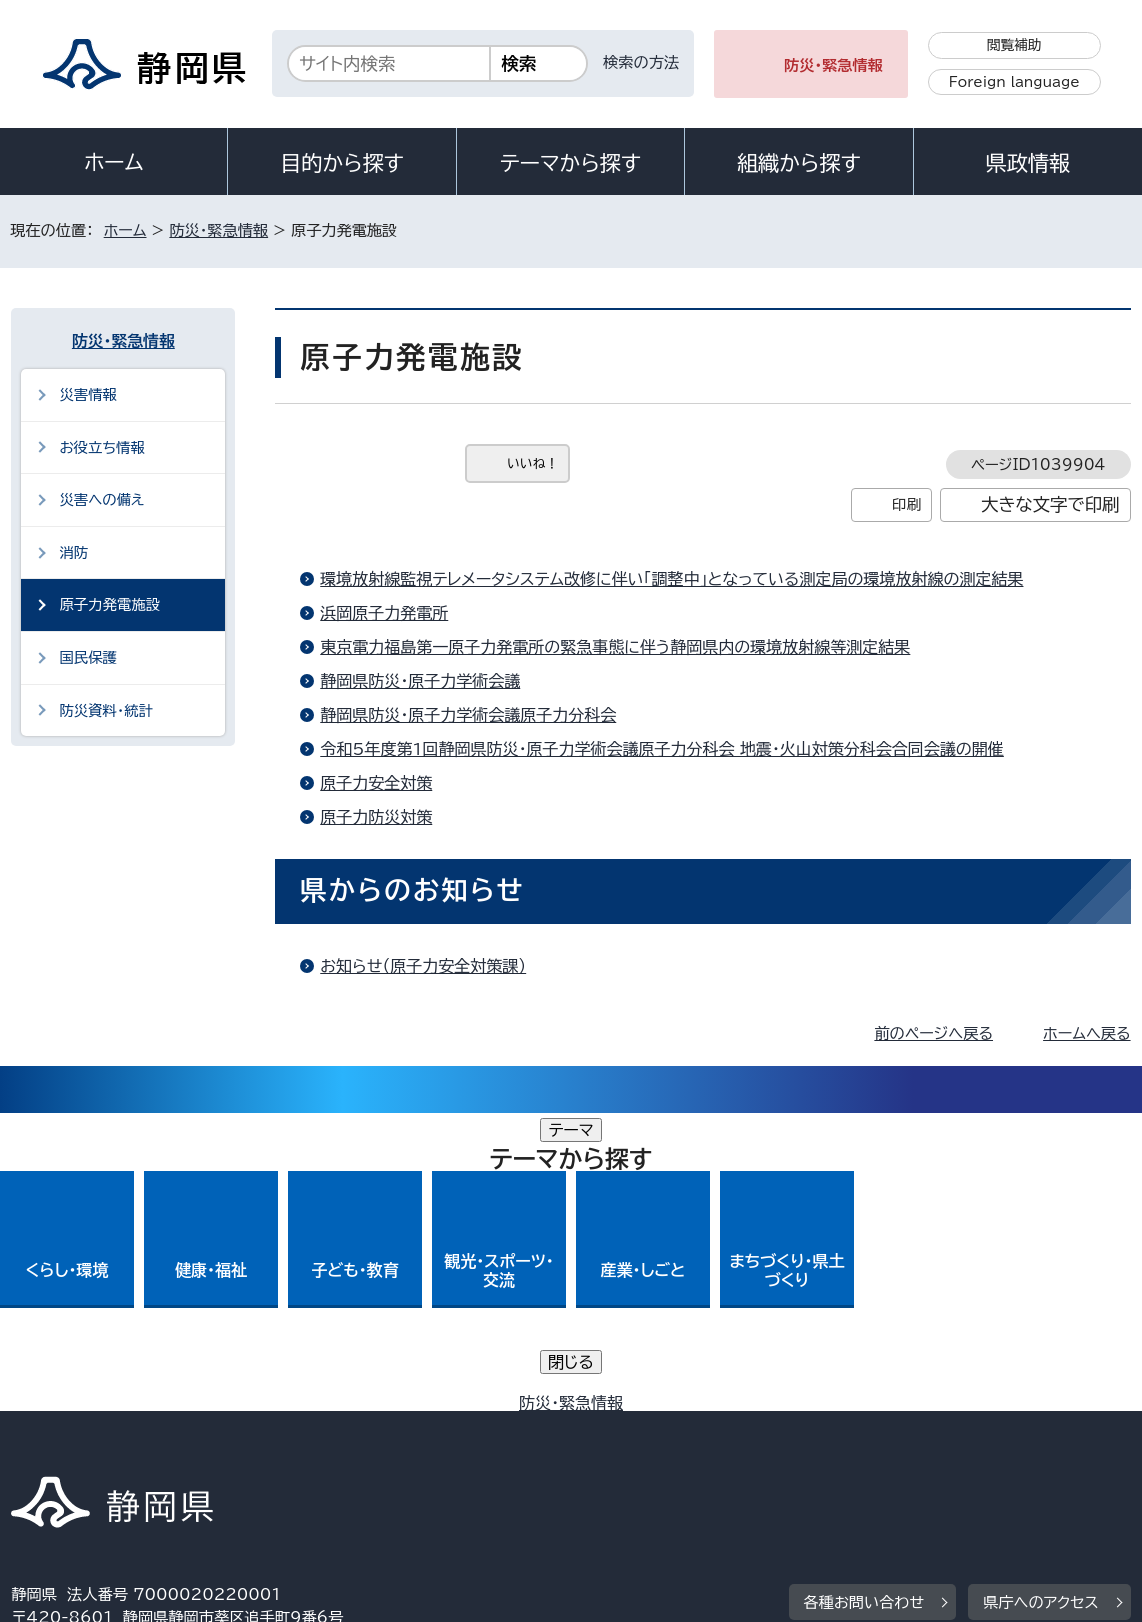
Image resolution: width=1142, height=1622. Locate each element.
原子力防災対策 (376, 817)
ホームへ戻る (1086, 1033)
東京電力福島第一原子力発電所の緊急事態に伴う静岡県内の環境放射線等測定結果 (615, 647)
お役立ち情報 (101, 447)
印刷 (906, 504)
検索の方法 (641, 62)
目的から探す (342, 163)
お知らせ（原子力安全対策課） (423, 966)
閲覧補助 (1014, 45)
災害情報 (88, 394)
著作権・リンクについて (104, 1427)
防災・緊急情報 (833, 65)
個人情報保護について (328, 1427)
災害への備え (101, 499)
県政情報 (1028, 163)
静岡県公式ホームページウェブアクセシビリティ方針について (677, 1427)
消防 (73, 552)
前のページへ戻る (933, 1033)
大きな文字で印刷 (1050, 504)
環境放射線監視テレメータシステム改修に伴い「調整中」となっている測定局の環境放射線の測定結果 (671, 579)
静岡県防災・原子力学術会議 (420, 681)
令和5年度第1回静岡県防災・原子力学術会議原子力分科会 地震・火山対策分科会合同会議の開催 (662, 749)
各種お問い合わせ (864, 1304)
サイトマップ (68, 1450)
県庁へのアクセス (1040, 1304)
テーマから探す (570, 163)
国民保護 (88, 657)
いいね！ (532, 463)
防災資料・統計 (106, 710)
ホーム (114, 162)
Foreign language (1014, 82)
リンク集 (978, 1427)
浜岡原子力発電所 (384, 613)
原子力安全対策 (376, 783)
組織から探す (799, 163)
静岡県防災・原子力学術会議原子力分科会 (468, 715)
